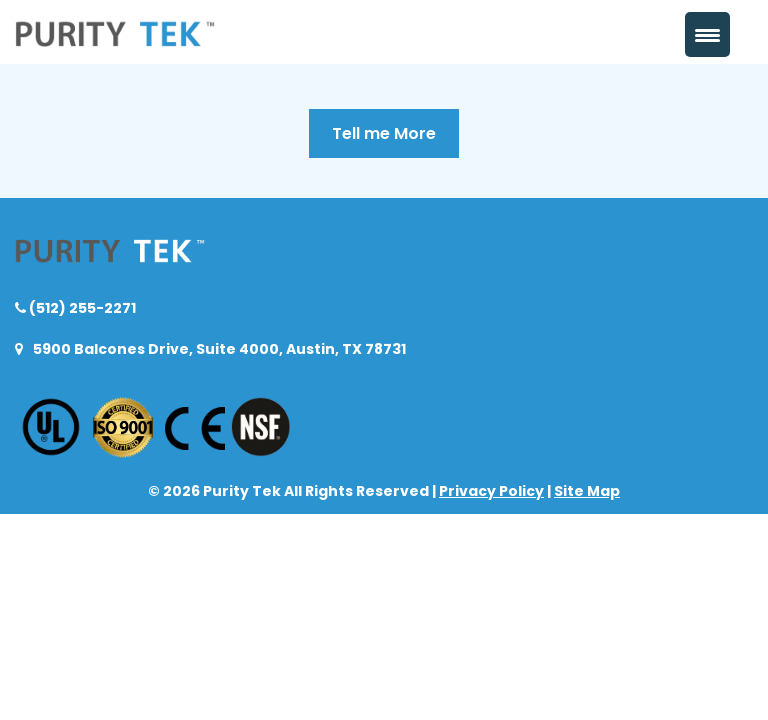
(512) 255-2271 (81, 308)
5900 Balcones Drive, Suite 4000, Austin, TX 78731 (218, 349)
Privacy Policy (491, 491)
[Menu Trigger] (707, 34)
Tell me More (384, 133)
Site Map (587, 491)
